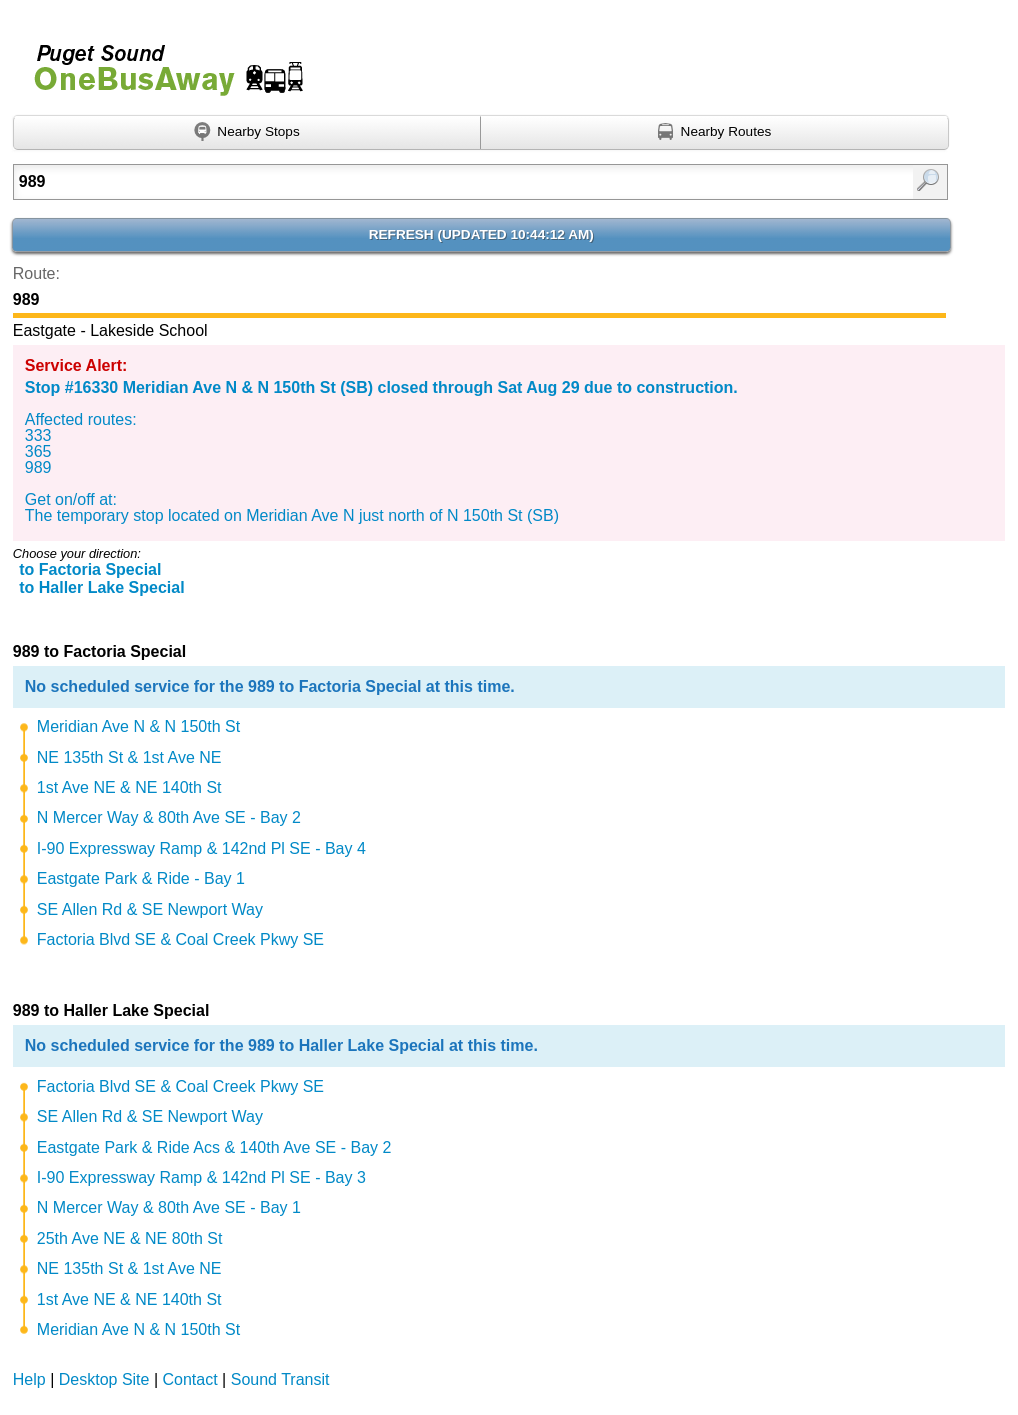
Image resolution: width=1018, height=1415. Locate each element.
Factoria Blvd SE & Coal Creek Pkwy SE (180, 939)
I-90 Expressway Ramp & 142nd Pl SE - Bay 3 (201, 1177)
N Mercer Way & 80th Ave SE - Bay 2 (169, 817)
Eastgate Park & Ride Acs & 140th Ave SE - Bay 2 (214, 1147)
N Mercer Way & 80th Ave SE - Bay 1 (169, 1207)
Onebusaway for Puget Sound (160, 61)
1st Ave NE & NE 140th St (129, 787)
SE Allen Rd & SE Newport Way (150, 909)
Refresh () (481, 234)
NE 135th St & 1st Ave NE (129, 757)
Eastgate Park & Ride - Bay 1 (141, 878)
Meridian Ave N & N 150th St (138, 726)
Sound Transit (280, 1379)
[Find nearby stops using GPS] (247, 133)
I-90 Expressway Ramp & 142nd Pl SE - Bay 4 (201, 848)
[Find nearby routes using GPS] (714, 133)
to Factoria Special (90, 569)
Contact (190, 1379)
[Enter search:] (413, 182)
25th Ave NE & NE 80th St (130, 1238)
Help (29, 1379)
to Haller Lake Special (101, 587)
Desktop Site (104, 1379)
